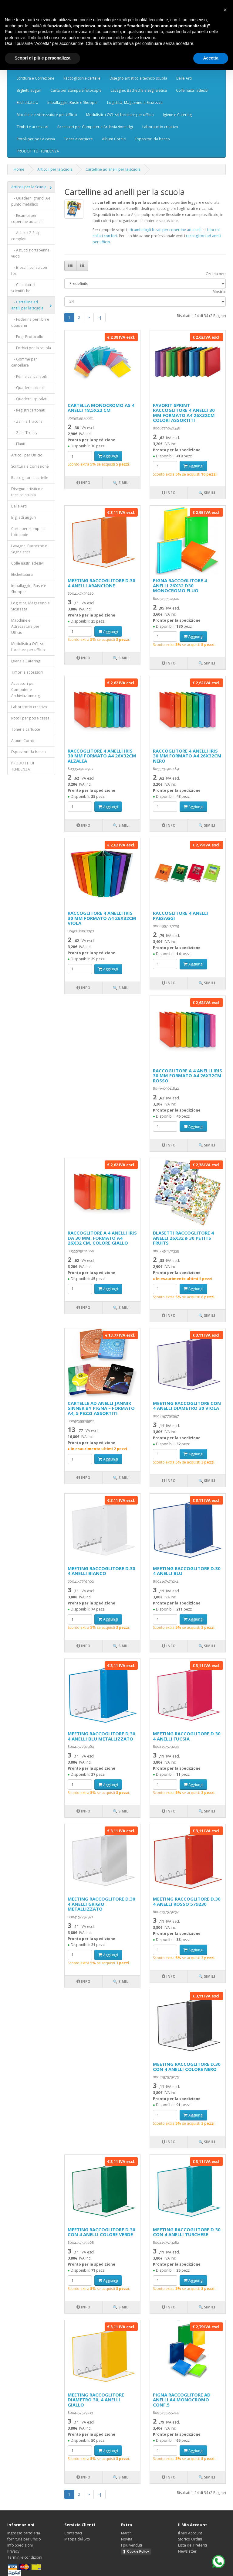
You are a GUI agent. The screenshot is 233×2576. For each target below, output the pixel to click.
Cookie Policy (138, 2551)
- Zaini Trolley (24, 432)
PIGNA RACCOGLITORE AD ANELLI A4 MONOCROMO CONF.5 (182, 2400)
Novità (126, 2539)
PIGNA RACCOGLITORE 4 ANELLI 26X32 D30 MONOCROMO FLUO (180, 585)
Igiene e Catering (177, 114)
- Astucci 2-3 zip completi (26, 235)
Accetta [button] (210, 58)
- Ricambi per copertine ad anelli (27, 218)
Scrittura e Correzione (35, 78)
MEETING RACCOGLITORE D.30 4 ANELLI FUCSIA (187, 1736)
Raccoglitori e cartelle (81, 78)
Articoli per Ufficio (26, 455)
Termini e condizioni (24, 2557)
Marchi (127, 2533)
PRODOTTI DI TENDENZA (38, 151)
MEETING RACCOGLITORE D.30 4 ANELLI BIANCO (101, 1571)
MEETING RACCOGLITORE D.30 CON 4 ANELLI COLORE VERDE (101, 2232)
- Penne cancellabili (29, 376)
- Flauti (18, 443)
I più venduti (131, 2545)
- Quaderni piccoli (28, 387)
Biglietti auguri (29, 90)
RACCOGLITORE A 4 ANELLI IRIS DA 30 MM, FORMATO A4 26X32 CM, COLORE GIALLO (102, 1238)
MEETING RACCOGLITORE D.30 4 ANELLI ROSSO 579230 (187, 1901)
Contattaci (73, 2533)
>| (99, 317)
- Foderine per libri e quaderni (30, 322)
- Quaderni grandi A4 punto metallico (30, 201)
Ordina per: (216, 273)
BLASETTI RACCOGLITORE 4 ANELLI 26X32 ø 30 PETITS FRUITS (183, 1238)
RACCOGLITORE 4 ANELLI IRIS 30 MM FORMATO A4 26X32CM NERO (187, 756)
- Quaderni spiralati (29, 398)
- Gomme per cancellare (24, 362)
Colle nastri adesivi (192, 90)
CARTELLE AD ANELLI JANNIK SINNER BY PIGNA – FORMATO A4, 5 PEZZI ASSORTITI (101, 1408)
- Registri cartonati (28, 410)
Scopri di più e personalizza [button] (42, 58)
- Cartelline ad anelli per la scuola (27, 305)
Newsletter (187, 2551)
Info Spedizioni (20, 2545)
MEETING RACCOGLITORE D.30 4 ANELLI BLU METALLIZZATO (101, 1736)
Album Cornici (114, 139)
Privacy (13, 2551)
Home (19, 169)
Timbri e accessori (32, 126)
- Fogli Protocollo (27, 336)
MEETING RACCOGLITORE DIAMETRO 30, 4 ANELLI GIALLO (96, 2400)
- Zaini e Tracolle (26, 421)
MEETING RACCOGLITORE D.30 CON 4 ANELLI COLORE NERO (187, 2066)
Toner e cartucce (78, 139)
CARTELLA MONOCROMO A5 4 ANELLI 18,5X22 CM (101, 407)
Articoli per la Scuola (55, 169)
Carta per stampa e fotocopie (76, 90)
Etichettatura (27, 102)
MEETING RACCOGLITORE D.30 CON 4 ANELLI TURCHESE (187, 2232)
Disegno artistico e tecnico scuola (138, 78)
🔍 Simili (121, 482)
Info (83, 482)
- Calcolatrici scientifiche (23, 287)
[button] (225, 10)
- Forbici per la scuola (31, 347)
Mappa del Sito (77, 2539)
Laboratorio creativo (160, 126)
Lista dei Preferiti (192, 2545)
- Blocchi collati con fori (29, 270)
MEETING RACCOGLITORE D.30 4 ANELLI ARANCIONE (101, 583)
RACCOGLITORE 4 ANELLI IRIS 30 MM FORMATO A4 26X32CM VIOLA (102, 918)
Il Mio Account (190, 2533)
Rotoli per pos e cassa (36, 139)
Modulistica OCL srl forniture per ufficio (120, 114)
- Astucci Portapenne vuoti (30, 253)
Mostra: (219, 291)
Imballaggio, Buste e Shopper (72, 102)
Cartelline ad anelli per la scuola (113, 169)
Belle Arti (184, 78)
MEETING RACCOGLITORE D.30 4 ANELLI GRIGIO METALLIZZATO (101, 1904)
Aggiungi (108, 456)
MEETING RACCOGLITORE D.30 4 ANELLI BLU (187, 1571)
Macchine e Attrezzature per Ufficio (47, 114)
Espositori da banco (152, 139)
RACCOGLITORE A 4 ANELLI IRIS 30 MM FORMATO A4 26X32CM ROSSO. (187, 1076)
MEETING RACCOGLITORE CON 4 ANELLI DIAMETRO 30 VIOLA (187, 1405)
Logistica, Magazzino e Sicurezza (135, 102)
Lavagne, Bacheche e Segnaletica (139, 90)
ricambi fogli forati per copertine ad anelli (165, 229)
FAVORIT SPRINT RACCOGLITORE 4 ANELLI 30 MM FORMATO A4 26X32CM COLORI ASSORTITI (184, 412)
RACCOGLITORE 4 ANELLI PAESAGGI (180, 915)
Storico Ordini (190, 2539)
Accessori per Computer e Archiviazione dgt (95, 126)
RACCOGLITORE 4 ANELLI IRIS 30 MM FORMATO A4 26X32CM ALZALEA (102, 756)
